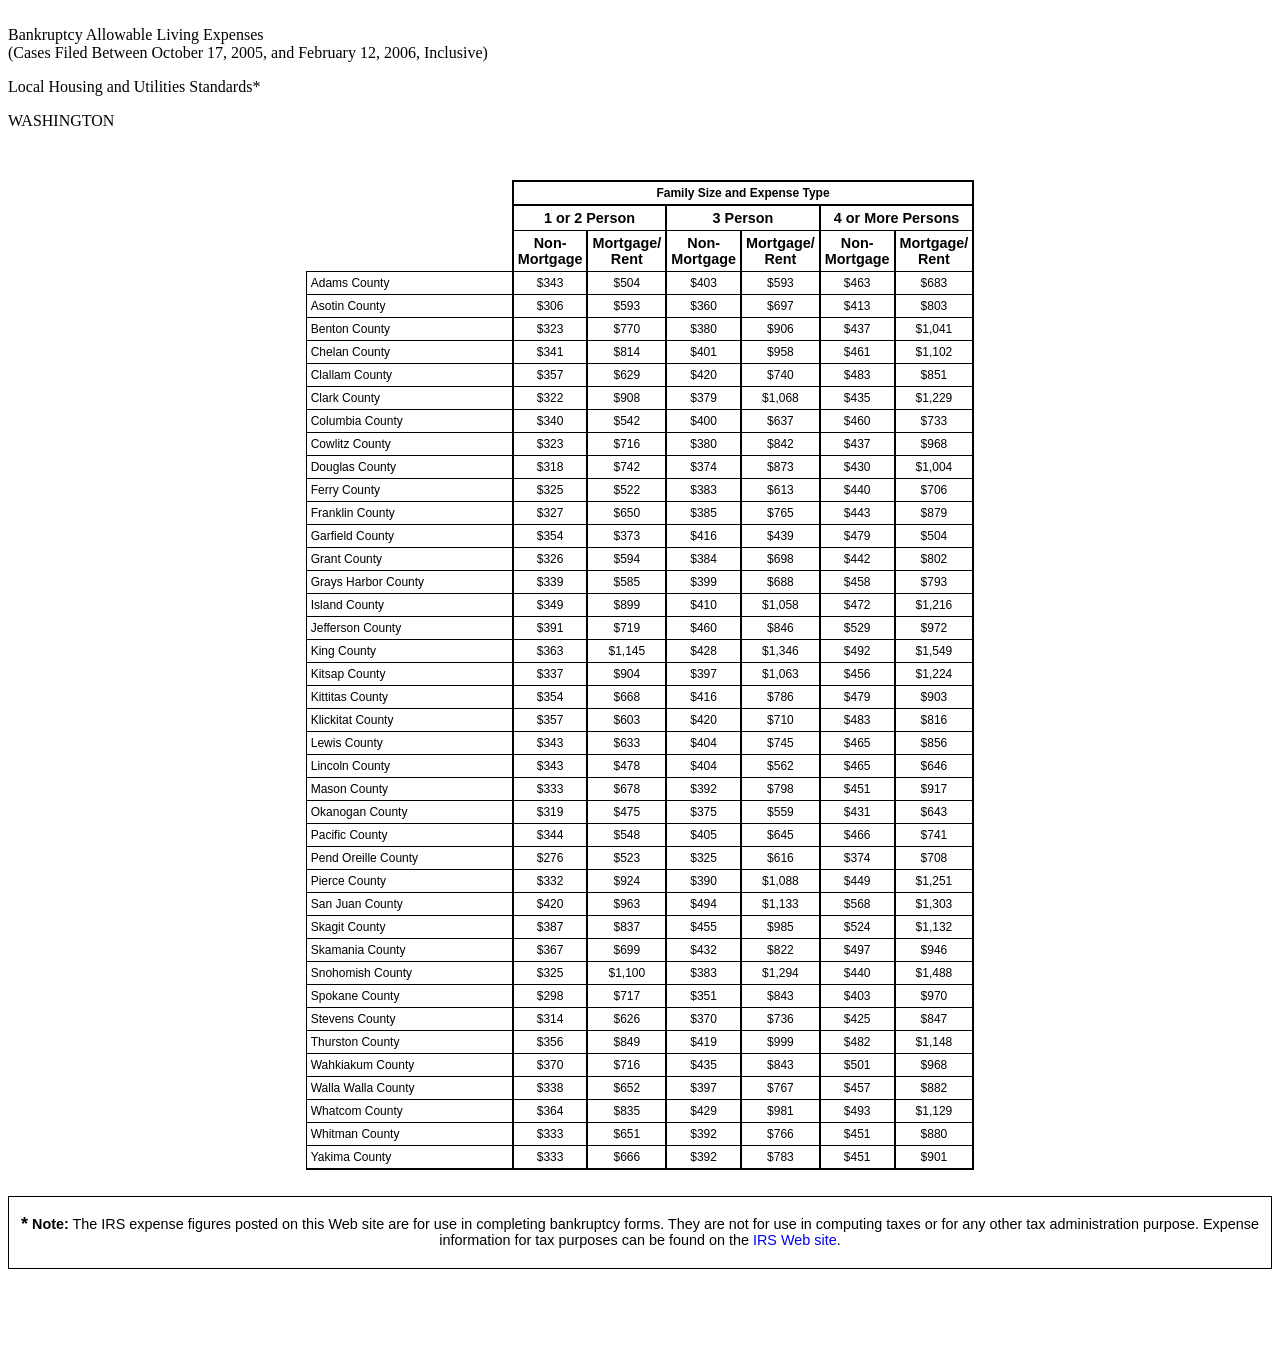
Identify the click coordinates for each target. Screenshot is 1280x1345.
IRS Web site (795, 1240)
